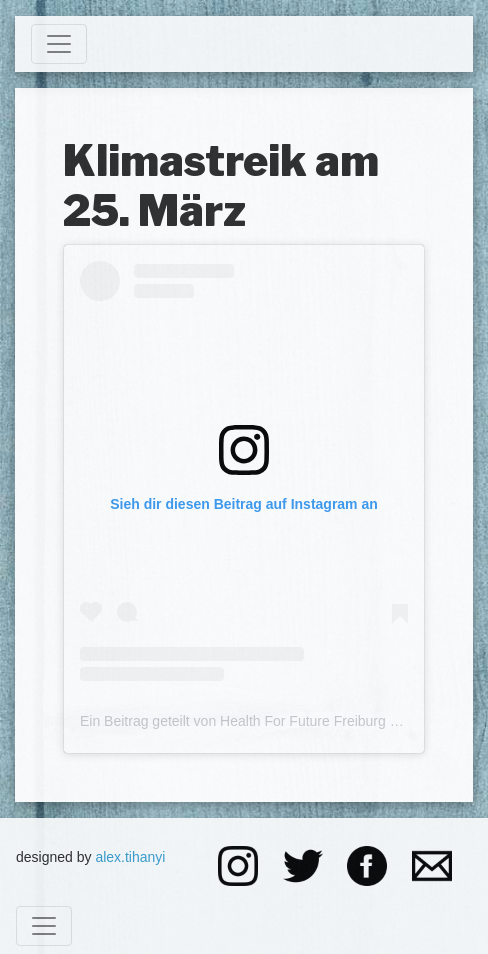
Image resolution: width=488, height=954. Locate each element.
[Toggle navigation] (59, 44)
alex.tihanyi (130, 857)
